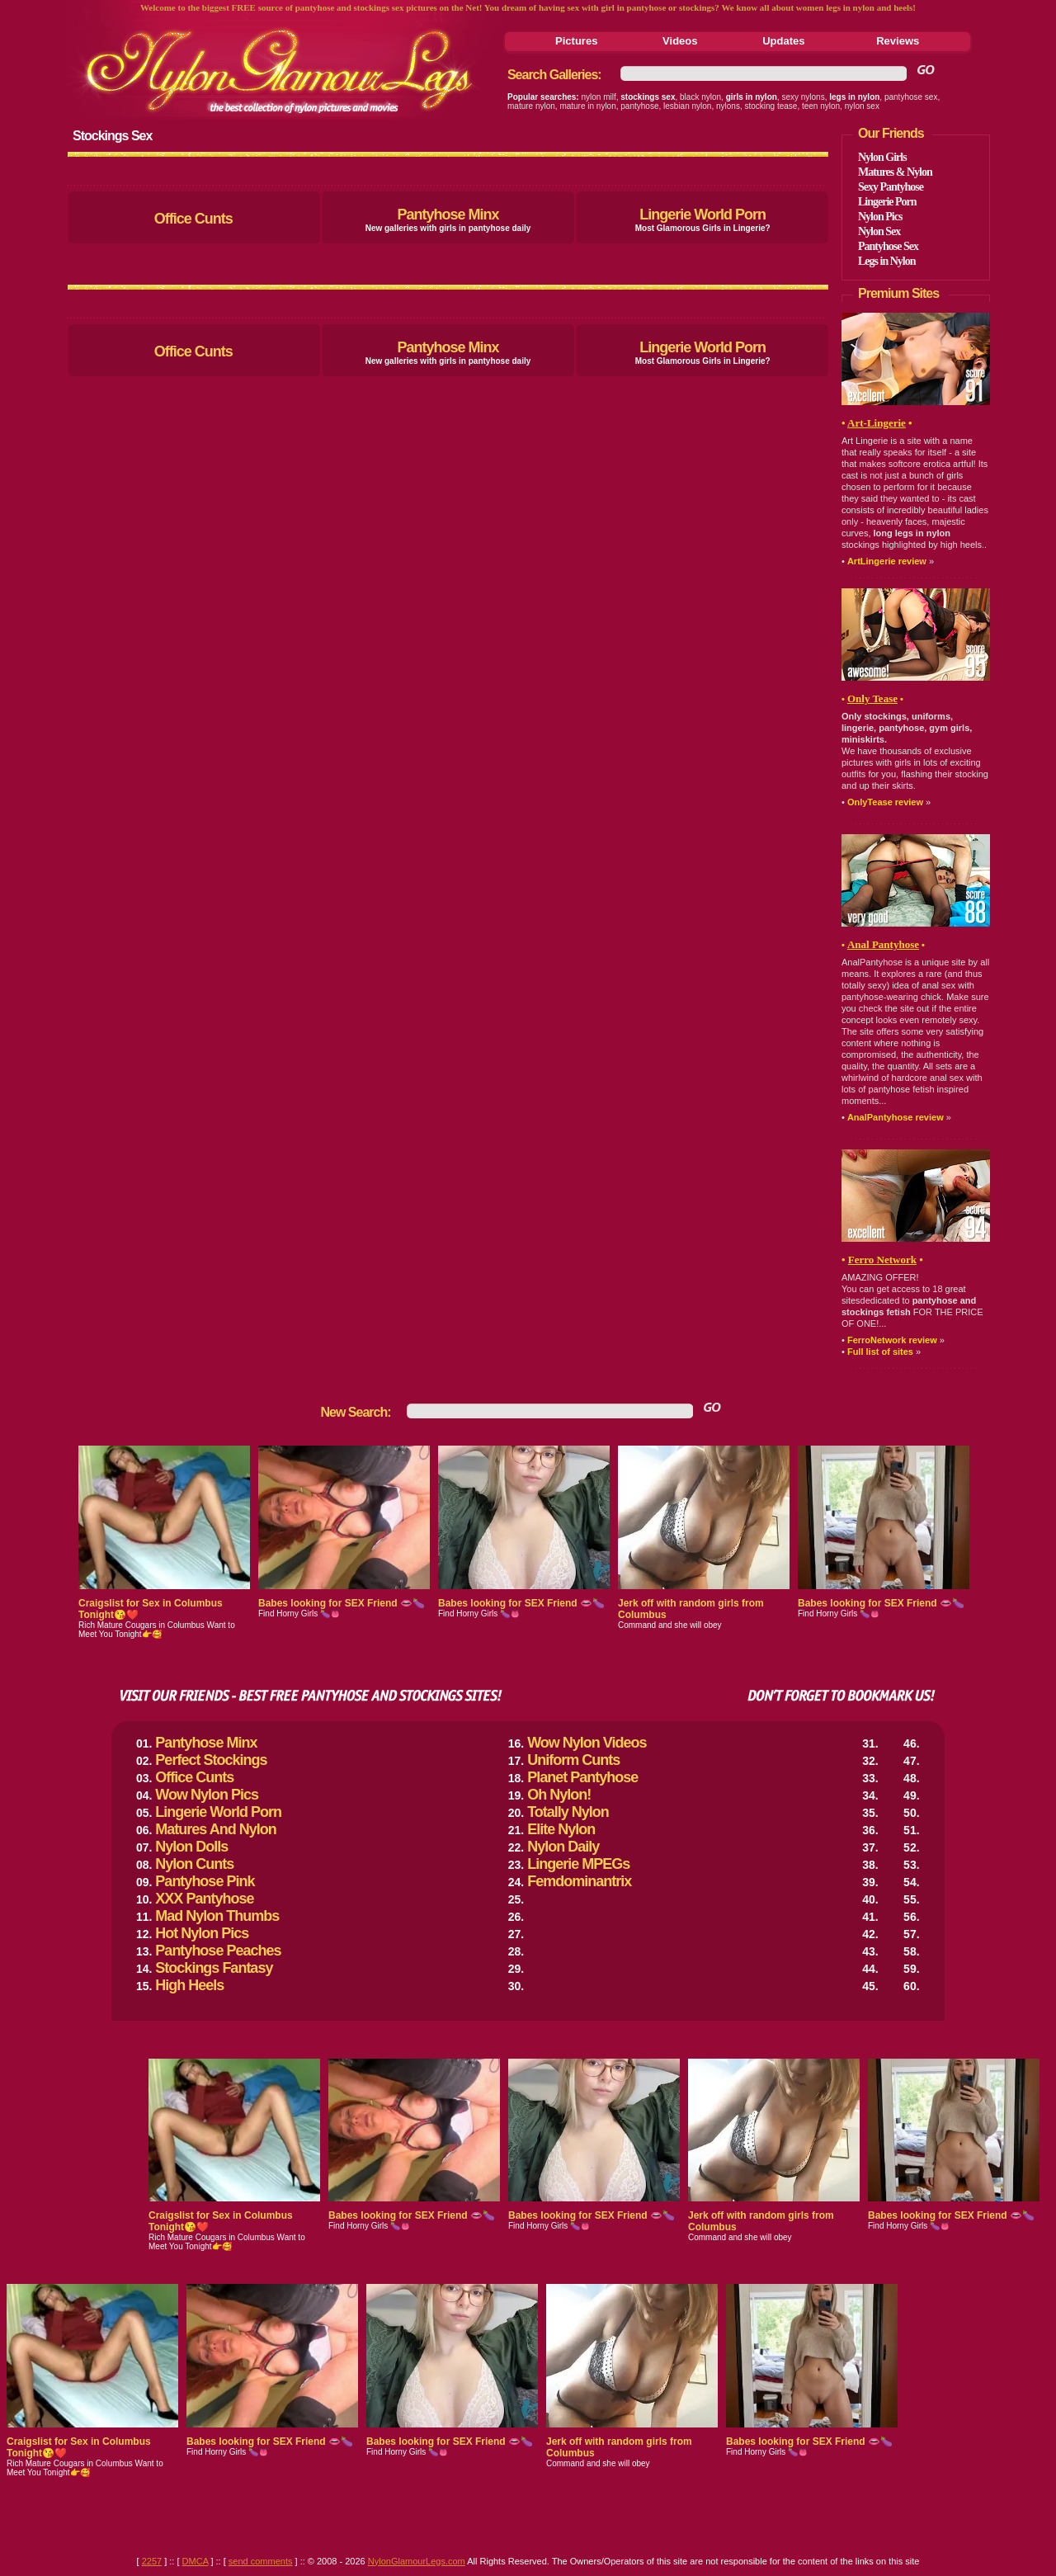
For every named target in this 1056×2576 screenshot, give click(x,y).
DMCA (195, 2561)
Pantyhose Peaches (217, 1950)
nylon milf (599, 96)
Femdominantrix (579, 1881)
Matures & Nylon (895, 172)
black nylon (700, 96)
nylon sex (862, 106)
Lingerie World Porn (702, 214)
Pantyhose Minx (447, 214)
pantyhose (639, 106)
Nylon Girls (882, 157)
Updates (783, 41)
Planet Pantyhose (582, 1777)
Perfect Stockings (210, 1760)
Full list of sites (880, 1351)
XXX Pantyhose (204, 1898)
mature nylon (531, 106)
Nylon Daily (563, 1846)
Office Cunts (193, 218)
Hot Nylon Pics (201, 1933)
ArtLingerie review (886, 561)
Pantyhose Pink (204, 1881)
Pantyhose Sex (888, 246)
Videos (679, 41)
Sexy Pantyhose (890, 187)
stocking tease (770, 106)
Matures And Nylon (215, 1829)
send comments (261, 2561)
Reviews (897, 41)
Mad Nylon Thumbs (217, 1916)
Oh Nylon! (559, 1794)
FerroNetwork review (892, 1340)
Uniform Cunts (573, 1760)
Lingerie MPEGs (578, 1864)
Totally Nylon (568, 1812)
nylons (728, 106)
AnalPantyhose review (895, 1117)
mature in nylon (587, 106)
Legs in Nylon (886, 261)
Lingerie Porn (887, 202)
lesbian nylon (687, 106)
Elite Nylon (561, 1829)
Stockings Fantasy (213, 1968)
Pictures (576, 41)
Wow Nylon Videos (586, 1742)
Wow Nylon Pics (206, 1794)
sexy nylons (802, 96)
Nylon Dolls (191, 1846)
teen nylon (821, 106)
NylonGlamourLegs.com (416, 2561)
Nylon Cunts (194, 1864)
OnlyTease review (885, 802)
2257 (152, 2561)
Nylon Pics (880, 216)
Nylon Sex (879, 231)
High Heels (189, 1985)
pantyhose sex (911, 96)
